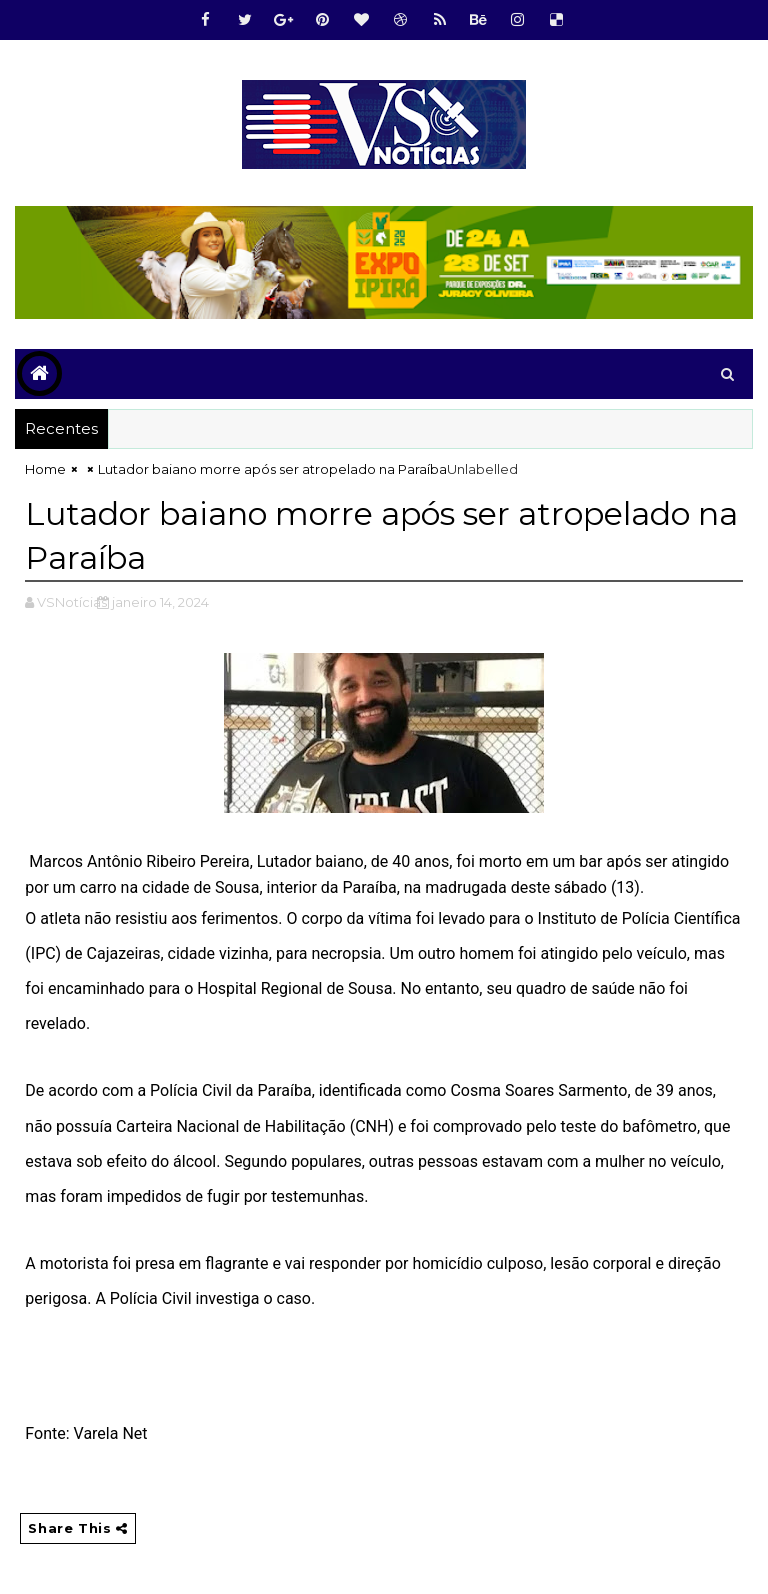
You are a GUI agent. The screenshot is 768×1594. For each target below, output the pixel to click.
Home (45, 469)
